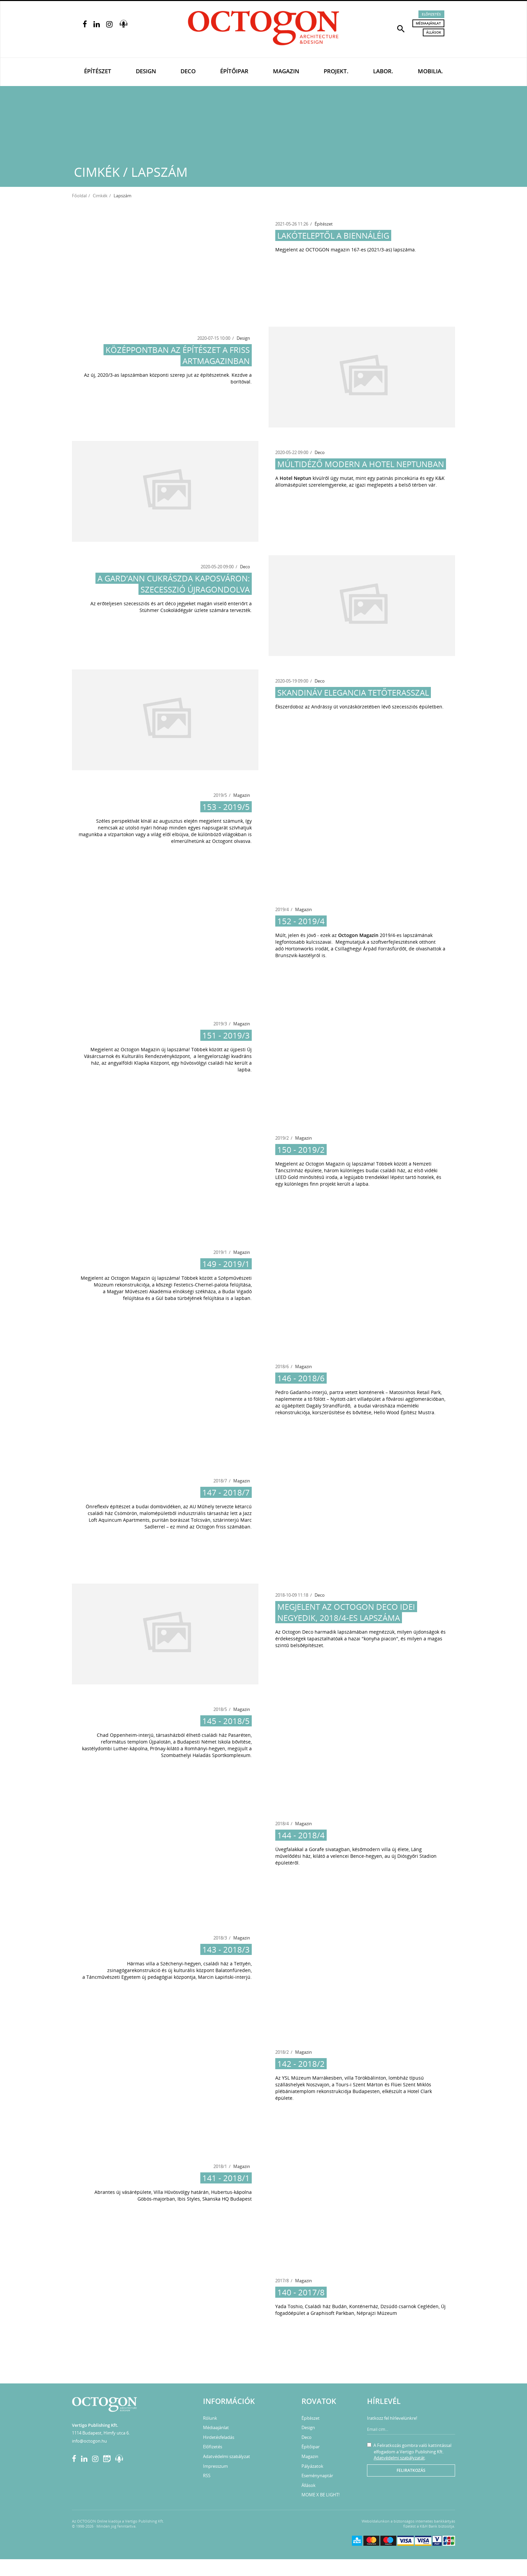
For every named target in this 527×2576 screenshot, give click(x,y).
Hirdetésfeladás (218, 2437)
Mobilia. (430, 71)
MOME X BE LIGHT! (320, 2495)
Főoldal (79, 196)
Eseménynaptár (317, 2475)
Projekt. (336, 71)
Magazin (286, 71)
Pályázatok (312, 2466)
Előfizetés (431, 14)
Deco (188, 71)
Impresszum (215, 2466)
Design (146, 71)
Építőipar (234, 71)
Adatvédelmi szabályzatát (399, 2458)
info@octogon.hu (89, 2441)
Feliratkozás (411, 2470)
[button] (401, 28)
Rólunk (210, 2418)
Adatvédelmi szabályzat (226, 2456)
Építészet (97, 71)
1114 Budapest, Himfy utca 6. (101, 2433)
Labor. (383, 71)
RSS (206, 2475)
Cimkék (100, 196)
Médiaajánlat (428, 23)
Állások (433, 32)
